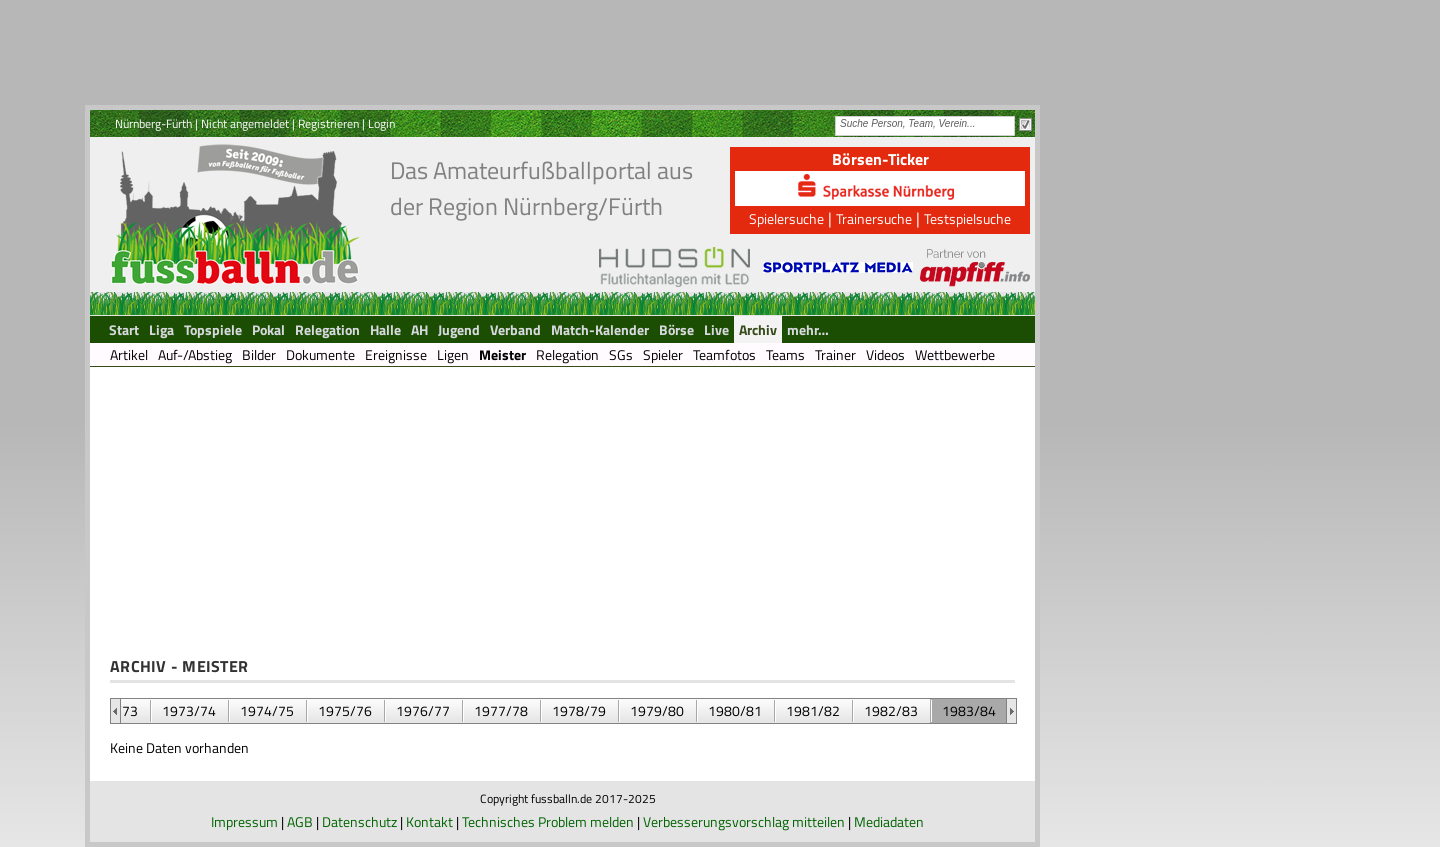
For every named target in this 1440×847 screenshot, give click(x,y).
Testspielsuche (967, 218)
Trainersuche (874, 218)
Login (381, 123)
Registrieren (328, 123)
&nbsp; (115, 711)
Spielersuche (786, 218)
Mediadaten (889, 821)
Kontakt (429, 821)
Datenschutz (359, 821)
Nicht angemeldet (245, 123)
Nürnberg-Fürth (153, 123)
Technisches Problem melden (548, 821)
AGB (300, 821)
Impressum (244, 821)
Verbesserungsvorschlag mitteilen (744, 821)
